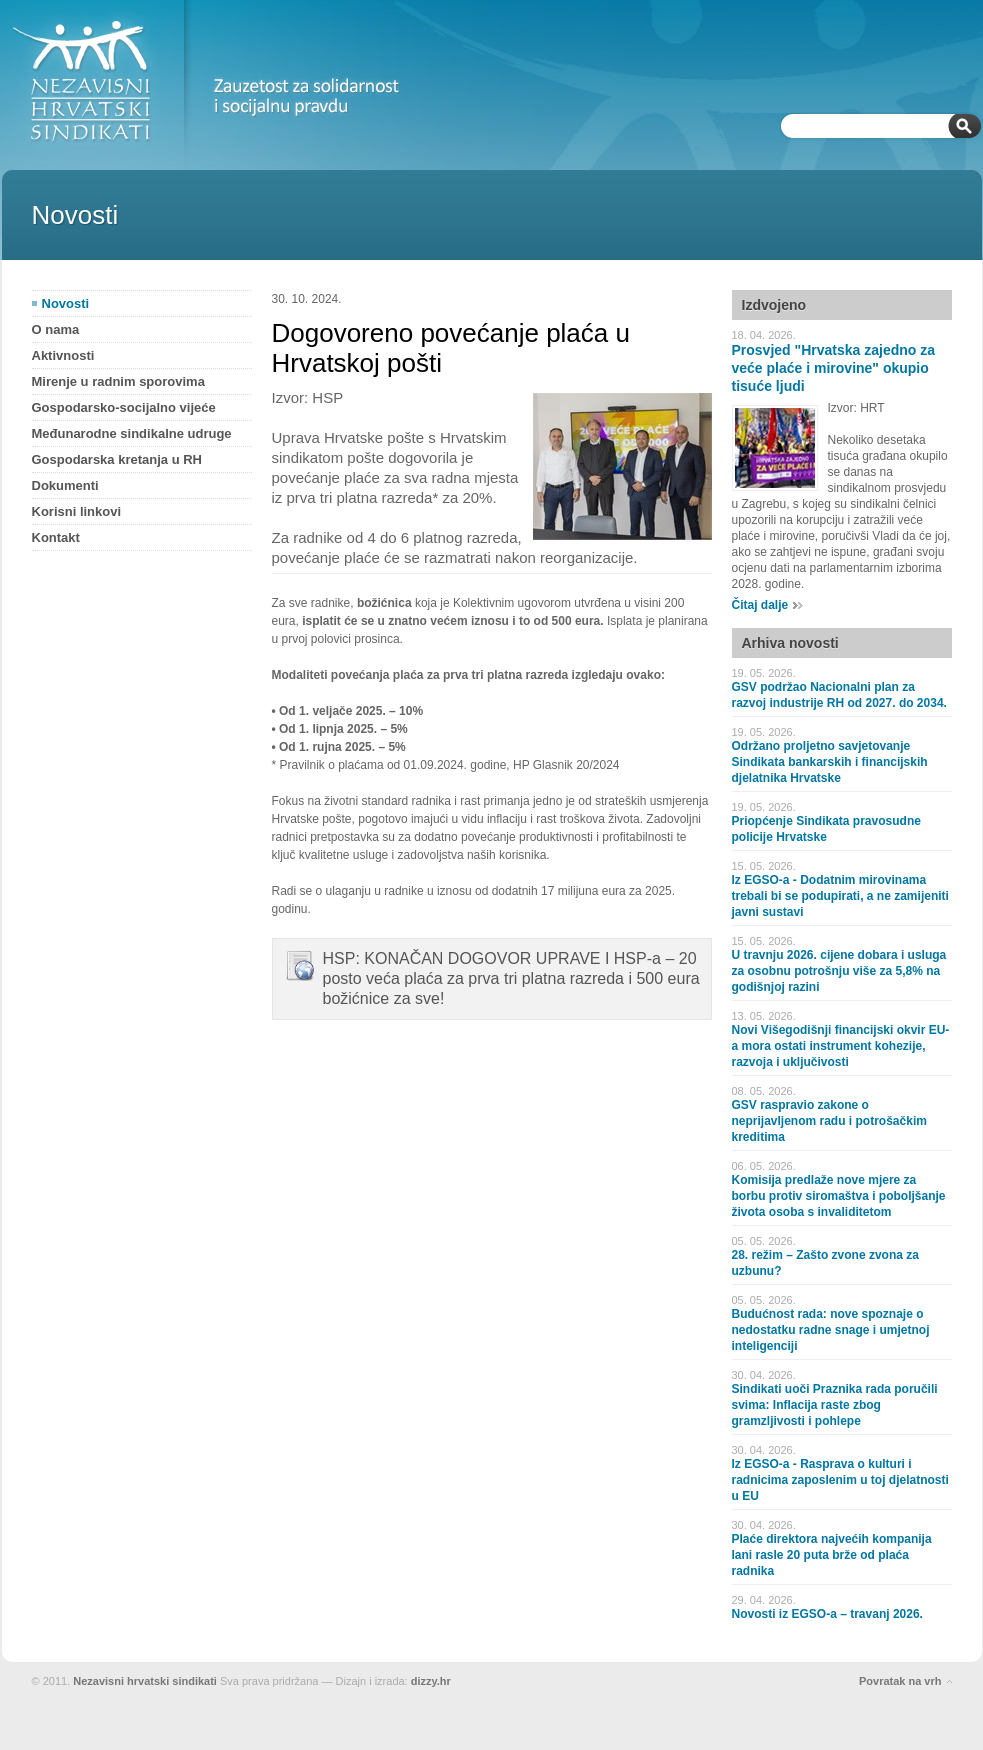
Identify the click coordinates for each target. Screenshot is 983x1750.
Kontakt (56, 537)
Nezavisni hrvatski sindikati (145, 1681)
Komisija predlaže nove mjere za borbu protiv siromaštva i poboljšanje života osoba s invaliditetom (839, 1196)
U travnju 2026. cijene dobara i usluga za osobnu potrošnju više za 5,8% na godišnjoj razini (839, 971)
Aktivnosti (63, 355)
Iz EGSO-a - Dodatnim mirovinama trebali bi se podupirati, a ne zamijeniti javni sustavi (840, 896)
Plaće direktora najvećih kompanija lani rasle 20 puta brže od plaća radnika (832, 1555)
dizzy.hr (431, 1681)
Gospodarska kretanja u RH (117, 459)
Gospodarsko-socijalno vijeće (124, 407)
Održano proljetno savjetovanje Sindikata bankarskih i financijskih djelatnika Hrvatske (830, 762)
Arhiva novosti (790, 643)
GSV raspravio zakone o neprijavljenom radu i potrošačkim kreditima (829, 1121)
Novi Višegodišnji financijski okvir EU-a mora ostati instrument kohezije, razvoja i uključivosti (841, 1046)
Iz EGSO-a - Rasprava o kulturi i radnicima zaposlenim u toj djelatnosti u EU (840, 1480)
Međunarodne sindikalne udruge (132, 433)
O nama (56, 329)
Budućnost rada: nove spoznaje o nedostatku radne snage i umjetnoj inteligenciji (831, 1330)
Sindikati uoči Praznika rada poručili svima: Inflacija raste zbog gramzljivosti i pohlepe (835, 1405)
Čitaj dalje (760, 605)
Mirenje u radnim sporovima (118, 381)
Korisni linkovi (77, 511)
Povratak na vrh (900, 1681)
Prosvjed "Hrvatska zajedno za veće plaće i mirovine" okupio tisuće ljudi (834, 368)
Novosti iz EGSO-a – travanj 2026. (827, 1614)
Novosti (66, 303)
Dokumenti (65, 485)
